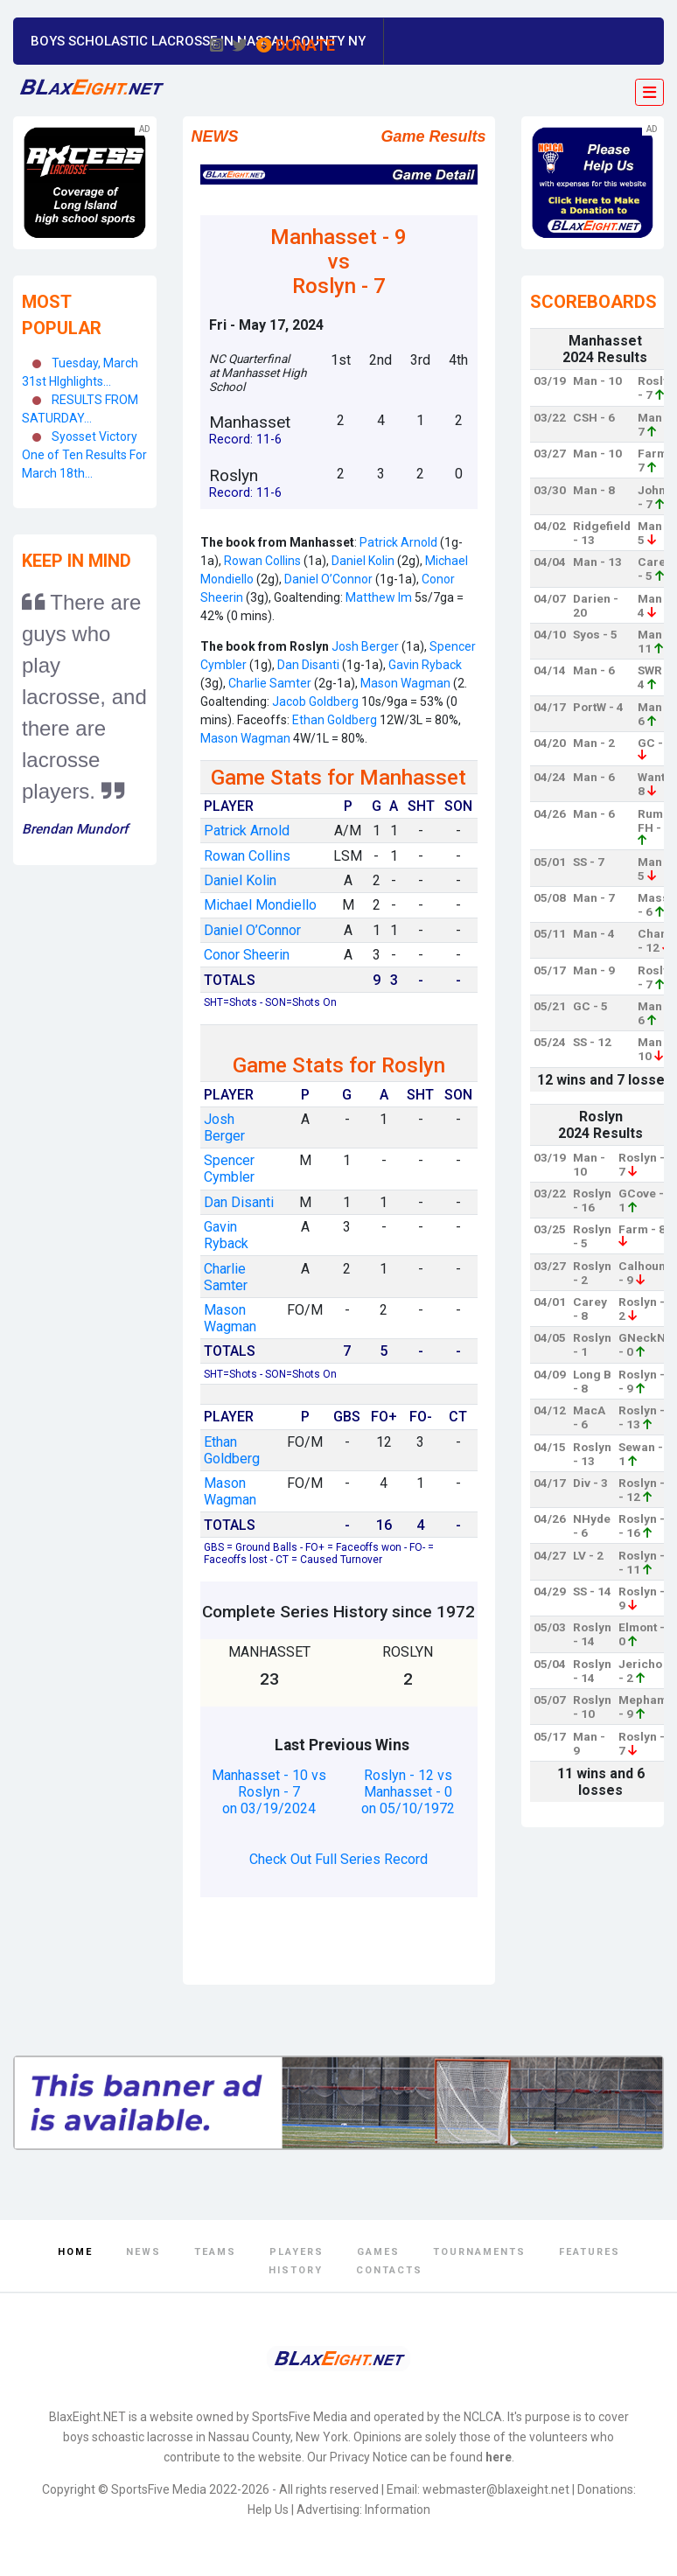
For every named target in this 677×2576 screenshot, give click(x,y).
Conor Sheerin (247, 954)
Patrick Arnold (398, 542)
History (296, 2270)
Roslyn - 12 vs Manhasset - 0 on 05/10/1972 (408, 1792)
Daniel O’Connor (328, 579)
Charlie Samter (269, 683)
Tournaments (479, 2252)
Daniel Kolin (361, 561)
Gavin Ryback (424, 665)
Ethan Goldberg (334, 720)
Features (589, 2252)
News (143, 2252)
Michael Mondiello (260, 905)
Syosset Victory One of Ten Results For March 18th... (84, 454)
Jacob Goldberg (315, 702)
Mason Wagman (404, 683)
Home (75, 2252)
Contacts (389, 2270)
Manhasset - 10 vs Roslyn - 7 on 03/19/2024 (269, 1792)
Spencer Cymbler (229, 1168)
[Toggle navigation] (649, 93)
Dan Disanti (308, 665)
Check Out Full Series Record (338, 1859)
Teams (215, 2252)
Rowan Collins (261, 561)
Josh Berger (365, 646)
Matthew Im (378, 597)
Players (296, 2252)
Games (378, 2252)
